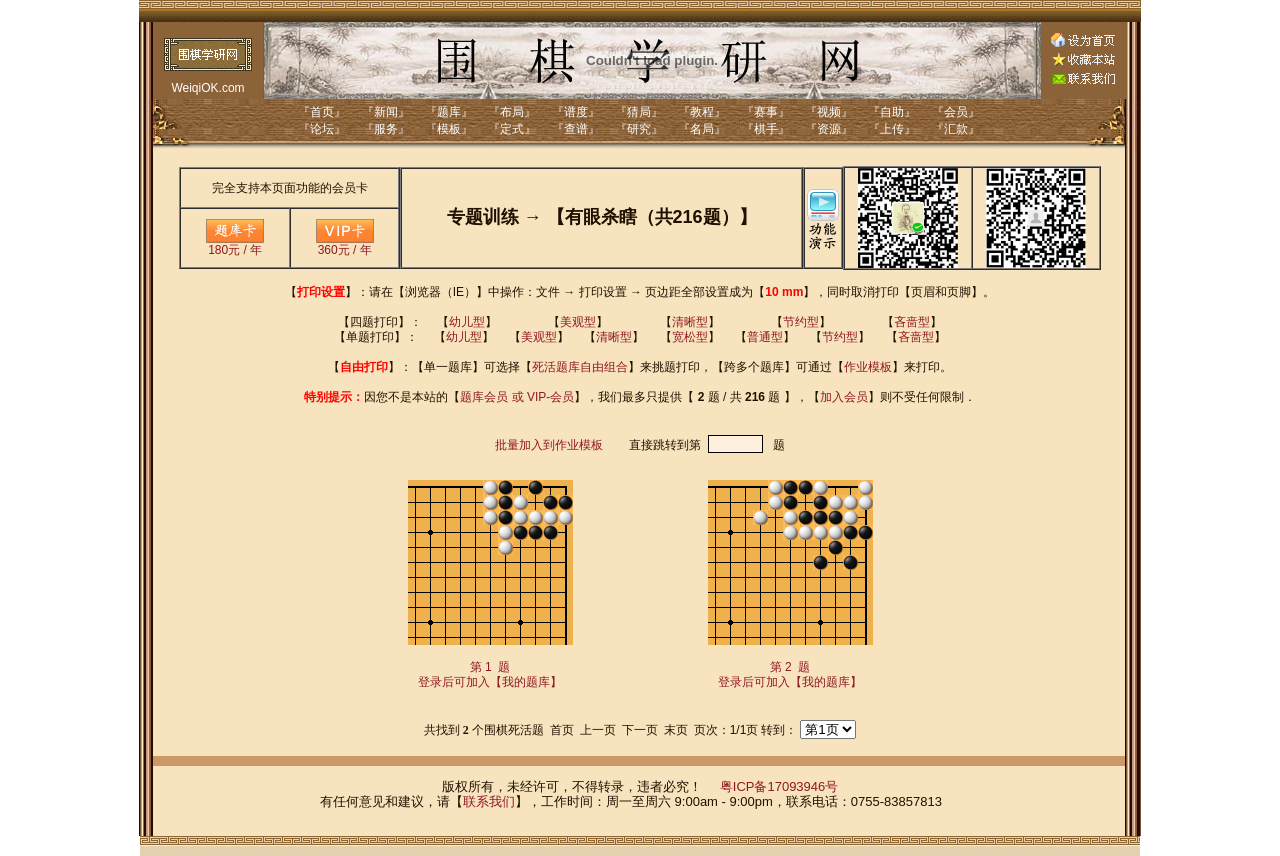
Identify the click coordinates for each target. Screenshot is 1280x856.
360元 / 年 (345, 244)
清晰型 (690, 322)
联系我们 (489, 801)
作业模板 (868, 367)
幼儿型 (467, 322)
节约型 (801, 322)
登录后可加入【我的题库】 (490, 682)
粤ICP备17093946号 (779, 786)
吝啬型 (912, 322)
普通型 (765, 337)
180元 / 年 (235, 244)
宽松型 (690, 337)
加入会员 (844, 397)
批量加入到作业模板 (549, 445)
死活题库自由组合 (580, 367)
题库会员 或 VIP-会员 (517, 397)
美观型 (578, 322)
